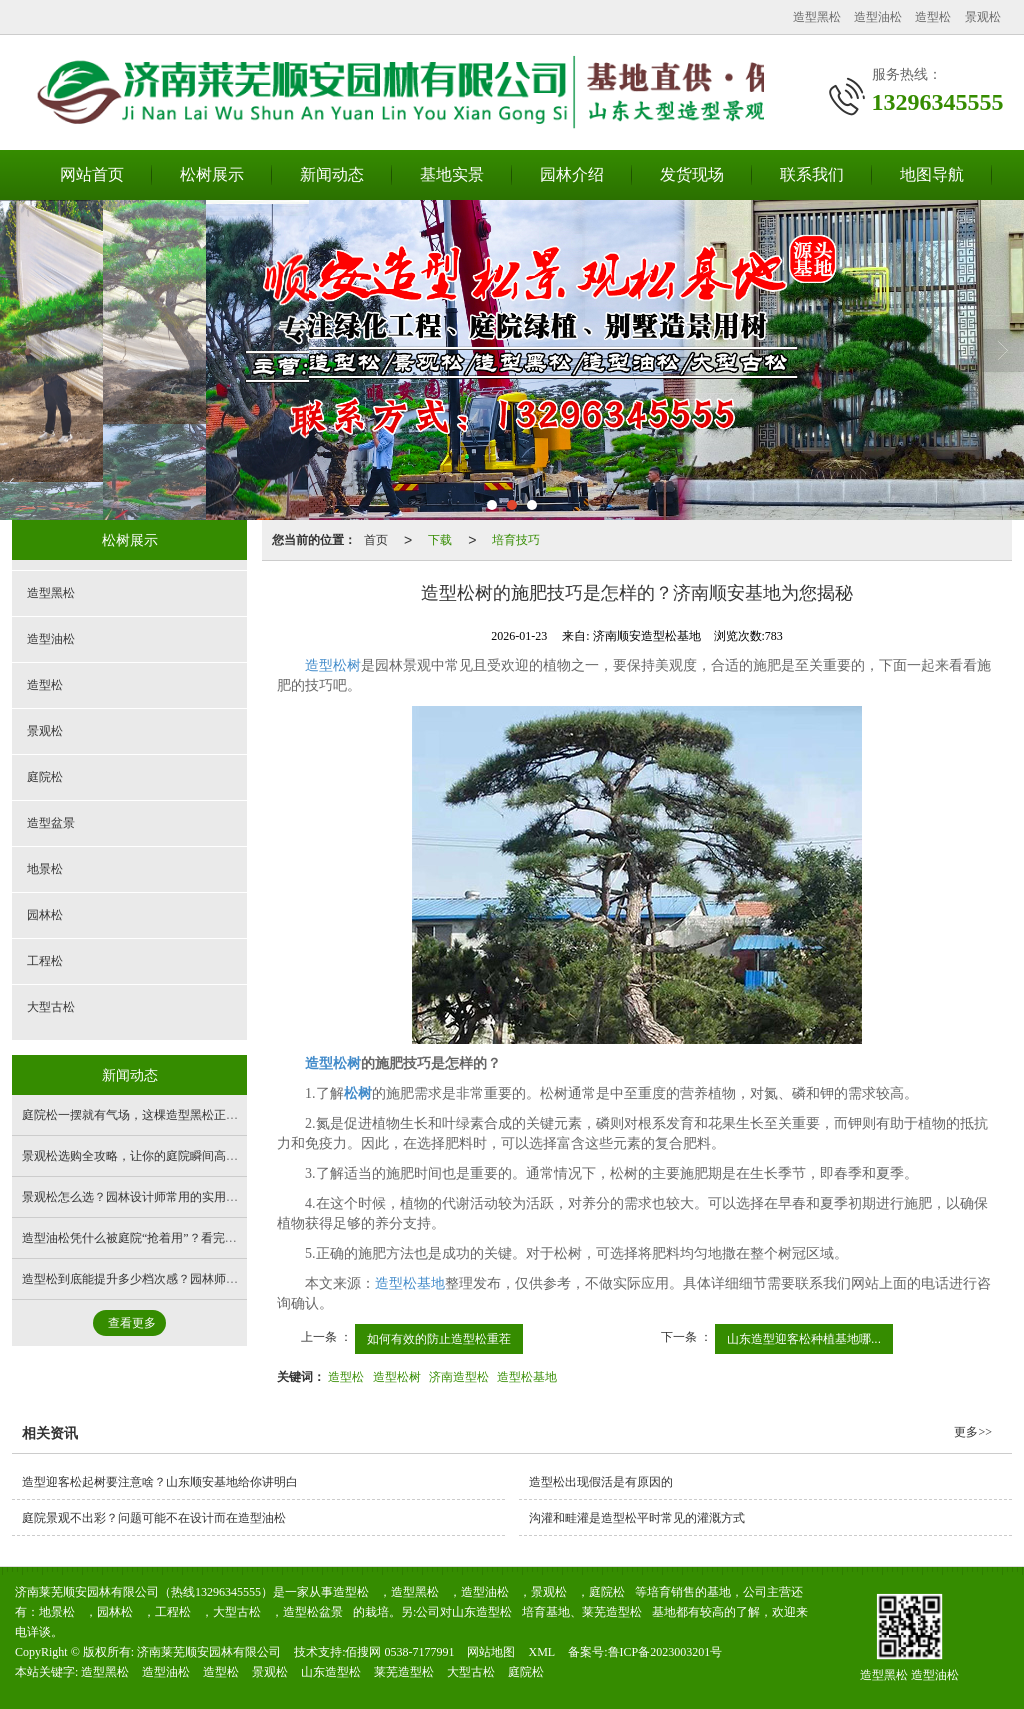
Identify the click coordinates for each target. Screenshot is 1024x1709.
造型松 (933, 17)
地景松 (45, 869)
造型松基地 (410, 1283)
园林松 (45, 915)
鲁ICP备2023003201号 (665, 1652)
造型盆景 (51, 823)
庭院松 (45, 777)
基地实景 (452, 174)
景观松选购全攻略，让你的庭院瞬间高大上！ (142, 1156)
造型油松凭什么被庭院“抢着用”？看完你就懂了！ (153, 1238)
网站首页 (92, 174)
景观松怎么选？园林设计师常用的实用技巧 (136, 1197)
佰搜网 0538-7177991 (399, 1652)
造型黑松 (817, 17)
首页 (376, 540)
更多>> (973, 1432)
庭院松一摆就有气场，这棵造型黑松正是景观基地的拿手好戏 (184, 1115)
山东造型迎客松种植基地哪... (804, 1339)
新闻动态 (332, 174)
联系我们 (812, 174)
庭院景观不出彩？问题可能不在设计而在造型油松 (154, 1518)
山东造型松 (482, 1612)
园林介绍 (572, 174)
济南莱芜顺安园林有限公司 (209, 1652)
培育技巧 (516, 540)
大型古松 (51, 1007)
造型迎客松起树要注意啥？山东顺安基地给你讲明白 (160, 1482)
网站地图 (491, 1652)
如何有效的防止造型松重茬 (439, 1339)
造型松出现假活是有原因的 (601, 1482)
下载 (440, 540)
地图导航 (932, 174)
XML (541, 1652)
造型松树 (333, 665)
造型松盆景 (313, 1612)
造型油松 (878, 17)
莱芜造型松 (612, 1612)
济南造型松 (459, 1377)
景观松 (983, 17)
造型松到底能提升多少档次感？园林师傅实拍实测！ (160, 1279)
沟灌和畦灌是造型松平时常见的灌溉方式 (637, 1518)
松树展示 (212, 174)
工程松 (45, 961)
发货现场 (692, 174)
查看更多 (132, 1323)
